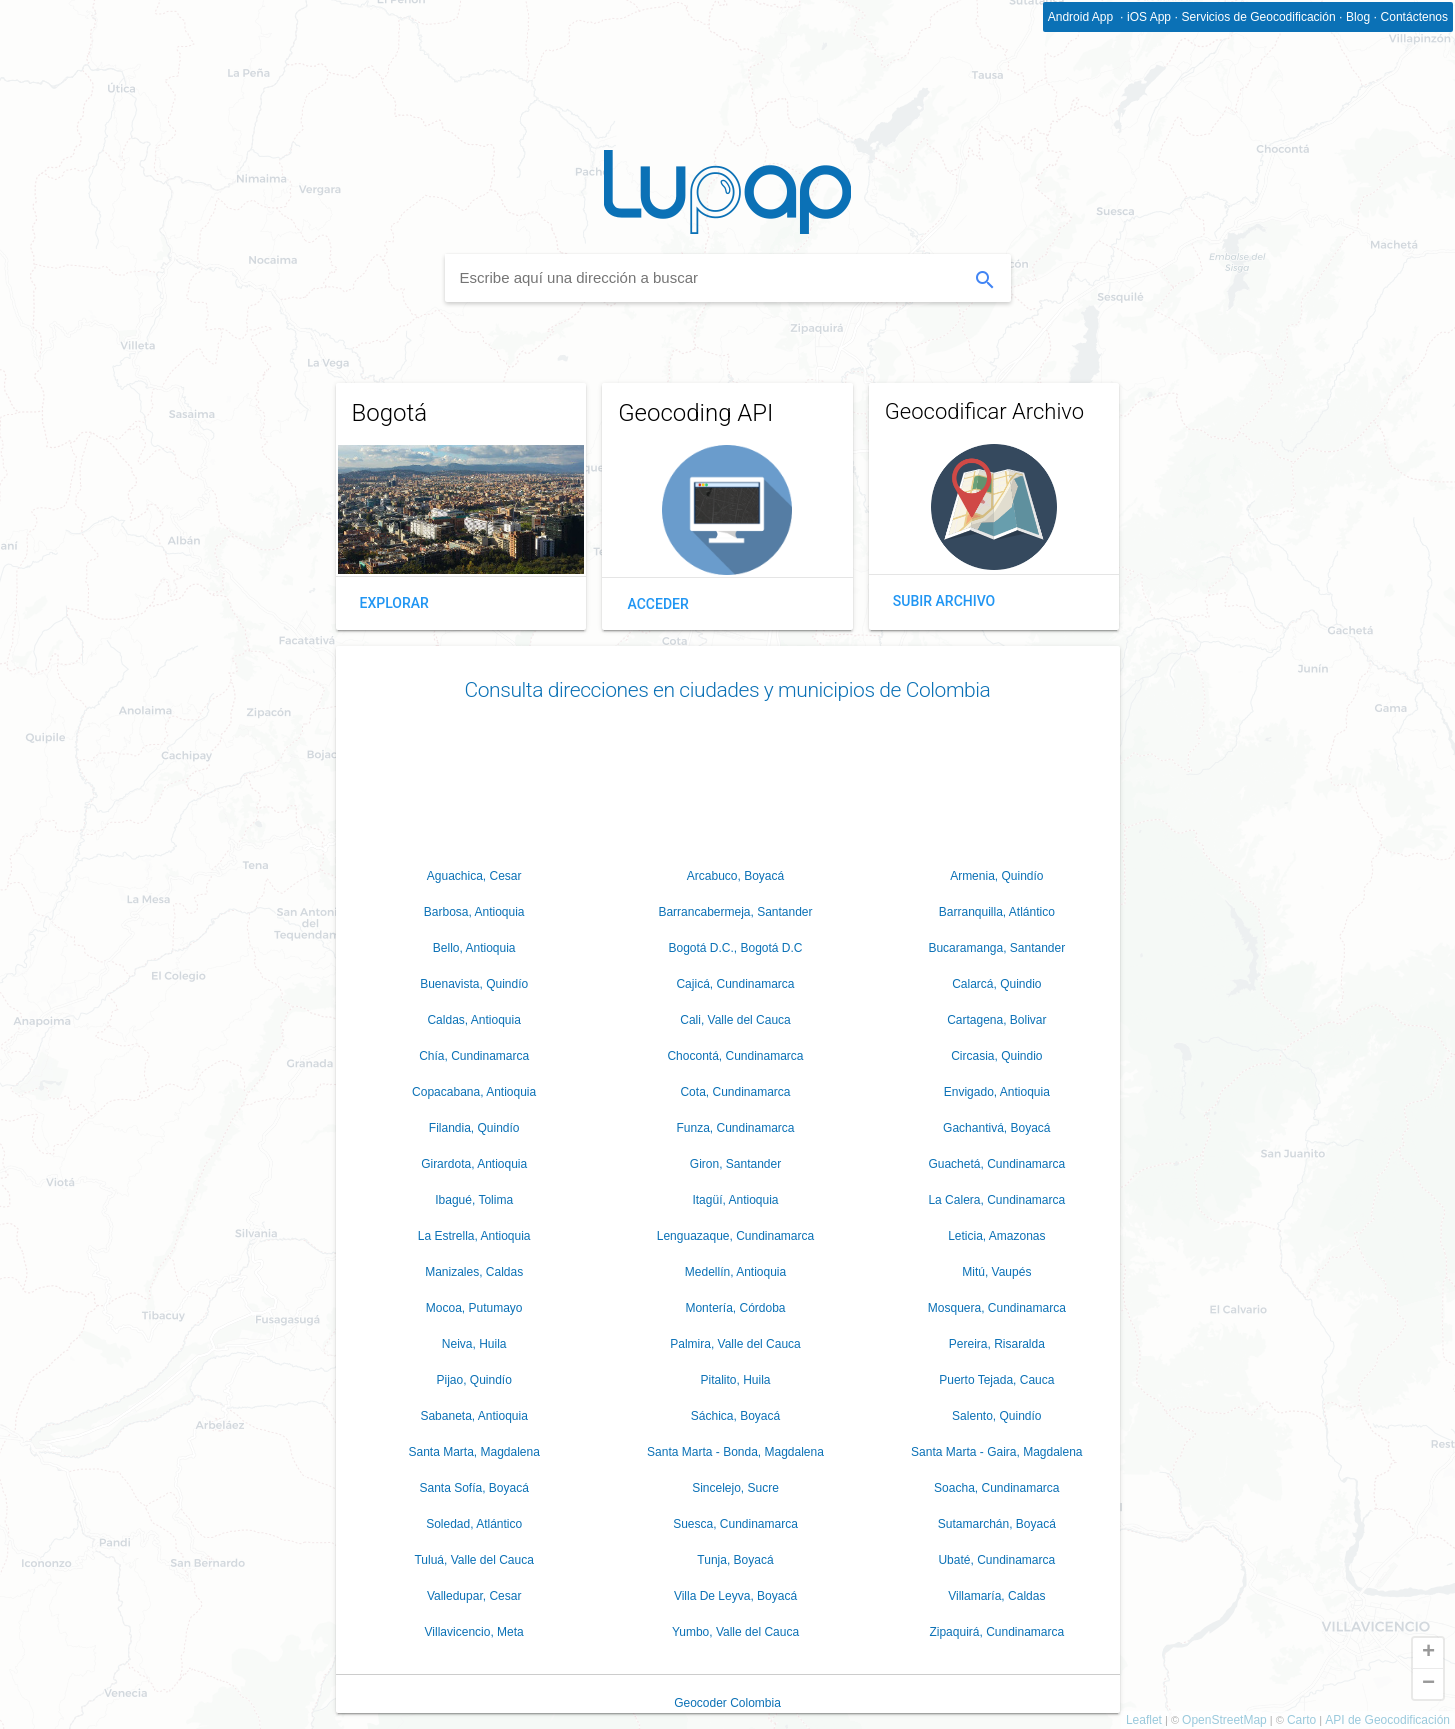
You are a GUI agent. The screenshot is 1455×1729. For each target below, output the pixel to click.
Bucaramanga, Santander (996, 948)
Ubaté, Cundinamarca (996, 1560)
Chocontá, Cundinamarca (735, 1056)
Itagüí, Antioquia (735, 1200)
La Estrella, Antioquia (474, 1236)
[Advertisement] (728, 780)
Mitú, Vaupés (996, 1272)
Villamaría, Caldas (996, 1596)
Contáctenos (1414, 17)
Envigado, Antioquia (997, 1092)
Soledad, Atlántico (474, 1524)
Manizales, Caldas (474, 1272)
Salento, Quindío (996, 1416)
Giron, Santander (735, 1164)
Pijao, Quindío (473, 1380)
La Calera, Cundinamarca (996, 1200)
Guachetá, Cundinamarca (996, 1164)
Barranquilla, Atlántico (997, 912)
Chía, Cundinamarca (474, 1056)
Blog (1358, 17)
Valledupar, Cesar (474, 1596)
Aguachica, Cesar (474, 876)
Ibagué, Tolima (474, 1200)
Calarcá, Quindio (996, 984)
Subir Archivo (944, 601)
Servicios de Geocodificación (1259, 17)
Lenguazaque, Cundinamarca (735, 1236)
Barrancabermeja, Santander (735, 912)
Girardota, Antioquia (474, 1164)
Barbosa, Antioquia (474, 912)
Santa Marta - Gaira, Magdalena (996, 1452)
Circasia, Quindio (996, 1056)
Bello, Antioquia (474, 948)
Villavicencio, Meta (474, 1632)
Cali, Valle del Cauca (735, 1020)
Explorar (394, 603)
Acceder (658, 604)
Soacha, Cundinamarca (996, 1488)
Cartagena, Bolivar (996, 1020)
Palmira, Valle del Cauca (735, 1344)
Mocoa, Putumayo (474, 1308)
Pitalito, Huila (735, 1380)
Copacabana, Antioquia (474, 1092)
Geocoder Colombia (727, 1703)
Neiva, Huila (474, 1344)
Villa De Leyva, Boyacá (735, 1596)
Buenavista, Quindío (474, 984)
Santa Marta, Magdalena (473, 1452)
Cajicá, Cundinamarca (735, 984)
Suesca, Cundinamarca (735, 1524)
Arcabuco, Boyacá (735, 876)
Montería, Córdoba (735, 1308)
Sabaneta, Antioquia (473, 1416)
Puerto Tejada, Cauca (996, 1380)
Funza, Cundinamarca (735, 1128)
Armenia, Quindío (996, 876)
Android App (1082, 17)
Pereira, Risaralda (997, 1344)
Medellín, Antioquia (735, 1272)
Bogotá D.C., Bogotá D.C (735, 948)
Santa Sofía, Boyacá (473, 1488)
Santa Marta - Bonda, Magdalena (735, 1452)
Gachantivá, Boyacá (996, 1128)
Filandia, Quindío (474, 1128)
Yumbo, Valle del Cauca (735, 1632)
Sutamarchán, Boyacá (997, 1524)
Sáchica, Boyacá (735, 1416)
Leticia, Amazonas (996, 1236)
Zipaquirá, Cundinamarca (996, 1632)
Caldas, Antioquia (473, 1020)
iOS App (1149, 17)
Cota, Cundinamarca (735, 1092)
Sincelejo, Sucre (735, 1488)
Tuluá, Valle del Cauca (473, 1560)
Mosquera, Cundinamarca (997, 1308)
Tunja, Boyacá (735, 1560)
